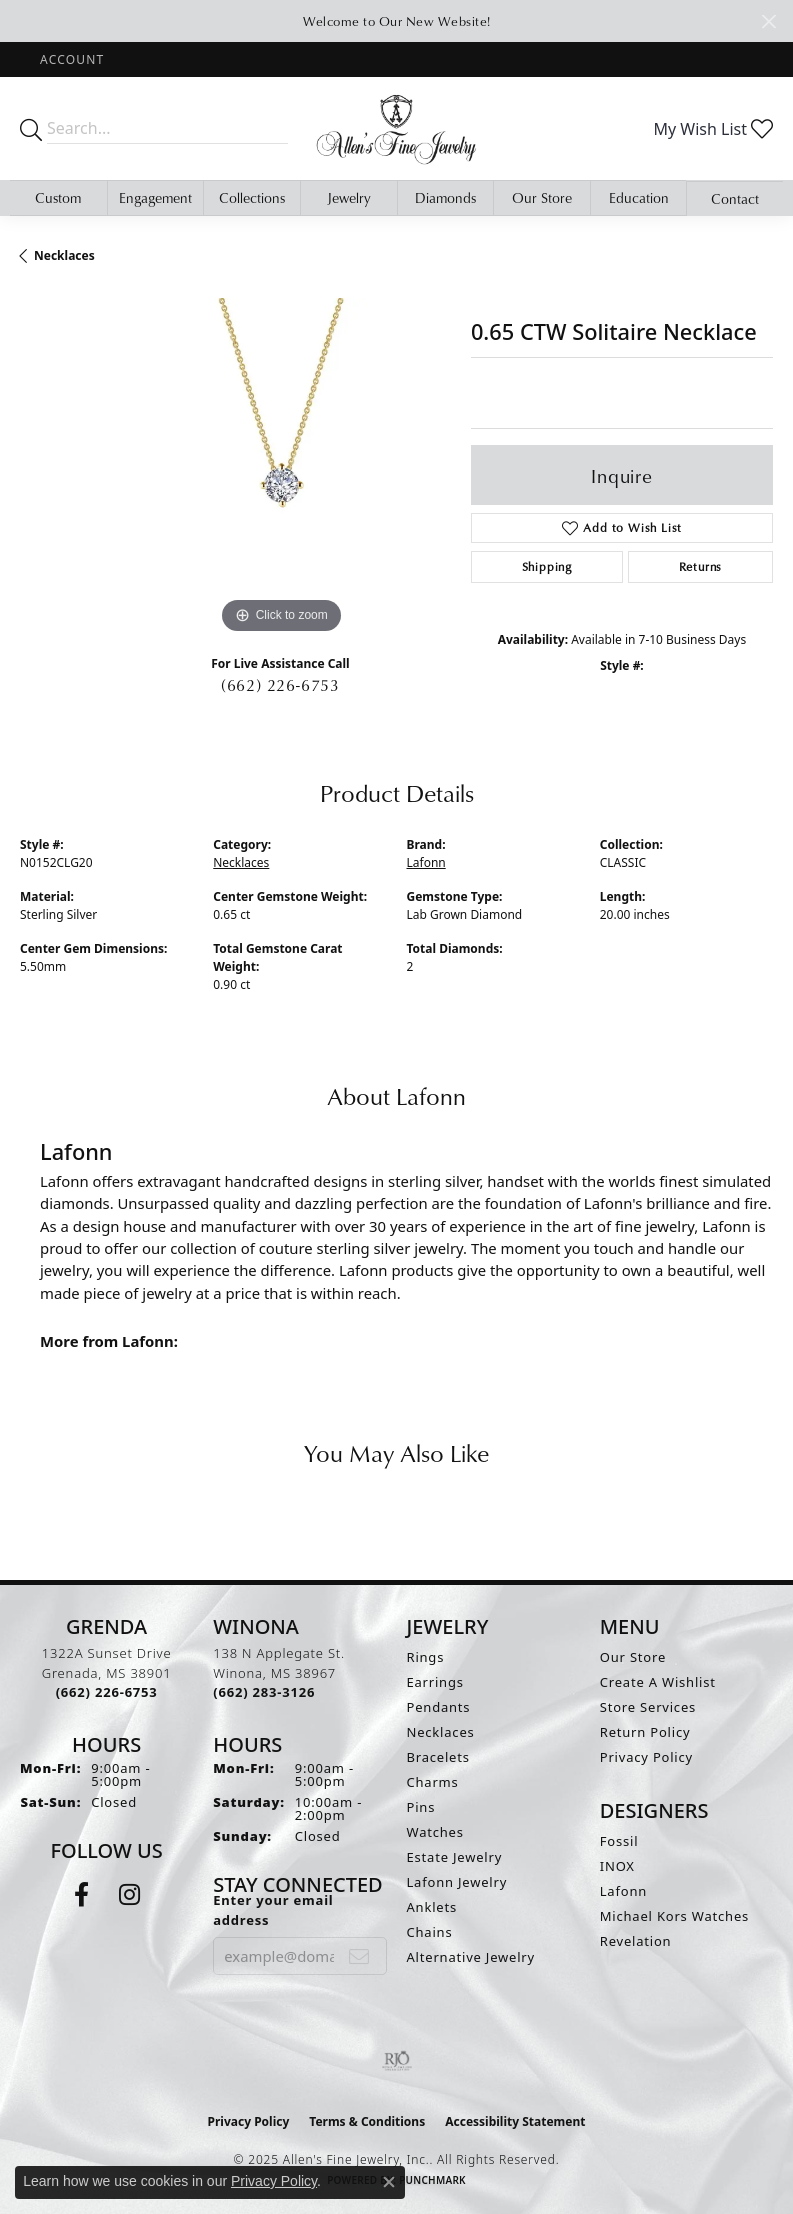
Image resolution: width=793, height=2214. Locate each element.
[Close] (768, 21)
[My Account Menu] (72, 59)
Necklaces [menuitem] (441, 1732)
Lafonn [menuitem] (623, 1891)
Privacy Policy (646, 1757)
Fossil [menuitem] (619, 1841)
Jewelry (349, 197)
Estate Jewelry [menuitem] (455, 1857)
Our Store (542, 197)
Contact (735, 198)
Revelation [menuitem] (636, 1941)
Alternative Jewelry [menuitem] (471, 1957)
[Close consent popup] (389, 2182)
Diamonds (445, 197)
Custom (58, 197)
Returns (701, 566)
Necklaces (64, 255)
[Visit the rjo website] (397, 2061)
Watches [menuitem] (435, 1832)
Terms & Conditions (367, 2121)
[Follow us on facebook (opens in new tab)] (81, 1895)
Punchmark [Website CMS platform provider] (432, 2180)
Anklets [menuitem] (432, 1907)
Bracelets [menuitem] (438, 1757)
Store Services (648, 1707)
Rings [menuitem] (426, 1657)
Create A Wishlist (658, 1682)
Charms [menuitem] (433, 1782)
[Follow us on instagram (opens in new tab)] (129, 1895)
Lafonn (426, 862)
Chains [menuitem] (430, 1932)
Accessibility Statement (515, 2121)
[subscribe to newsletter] (359, 1956)
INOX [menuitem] (617, 1866)
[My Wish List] (713, 129)
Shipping (547, 566)
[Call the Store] (107, 1692)
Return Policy (645, 1732)
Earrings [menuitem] (435, 1682)
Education (639, 197)
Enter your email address (273, 1910)
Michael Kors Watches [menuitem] (674, 1916)
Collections (252, 197)
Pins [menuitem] (421, 1807)
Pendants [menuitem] (439, 1707)
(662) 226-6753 (280, 685)
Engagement (155, 197)
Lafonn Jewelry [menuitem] (457, 1882)
